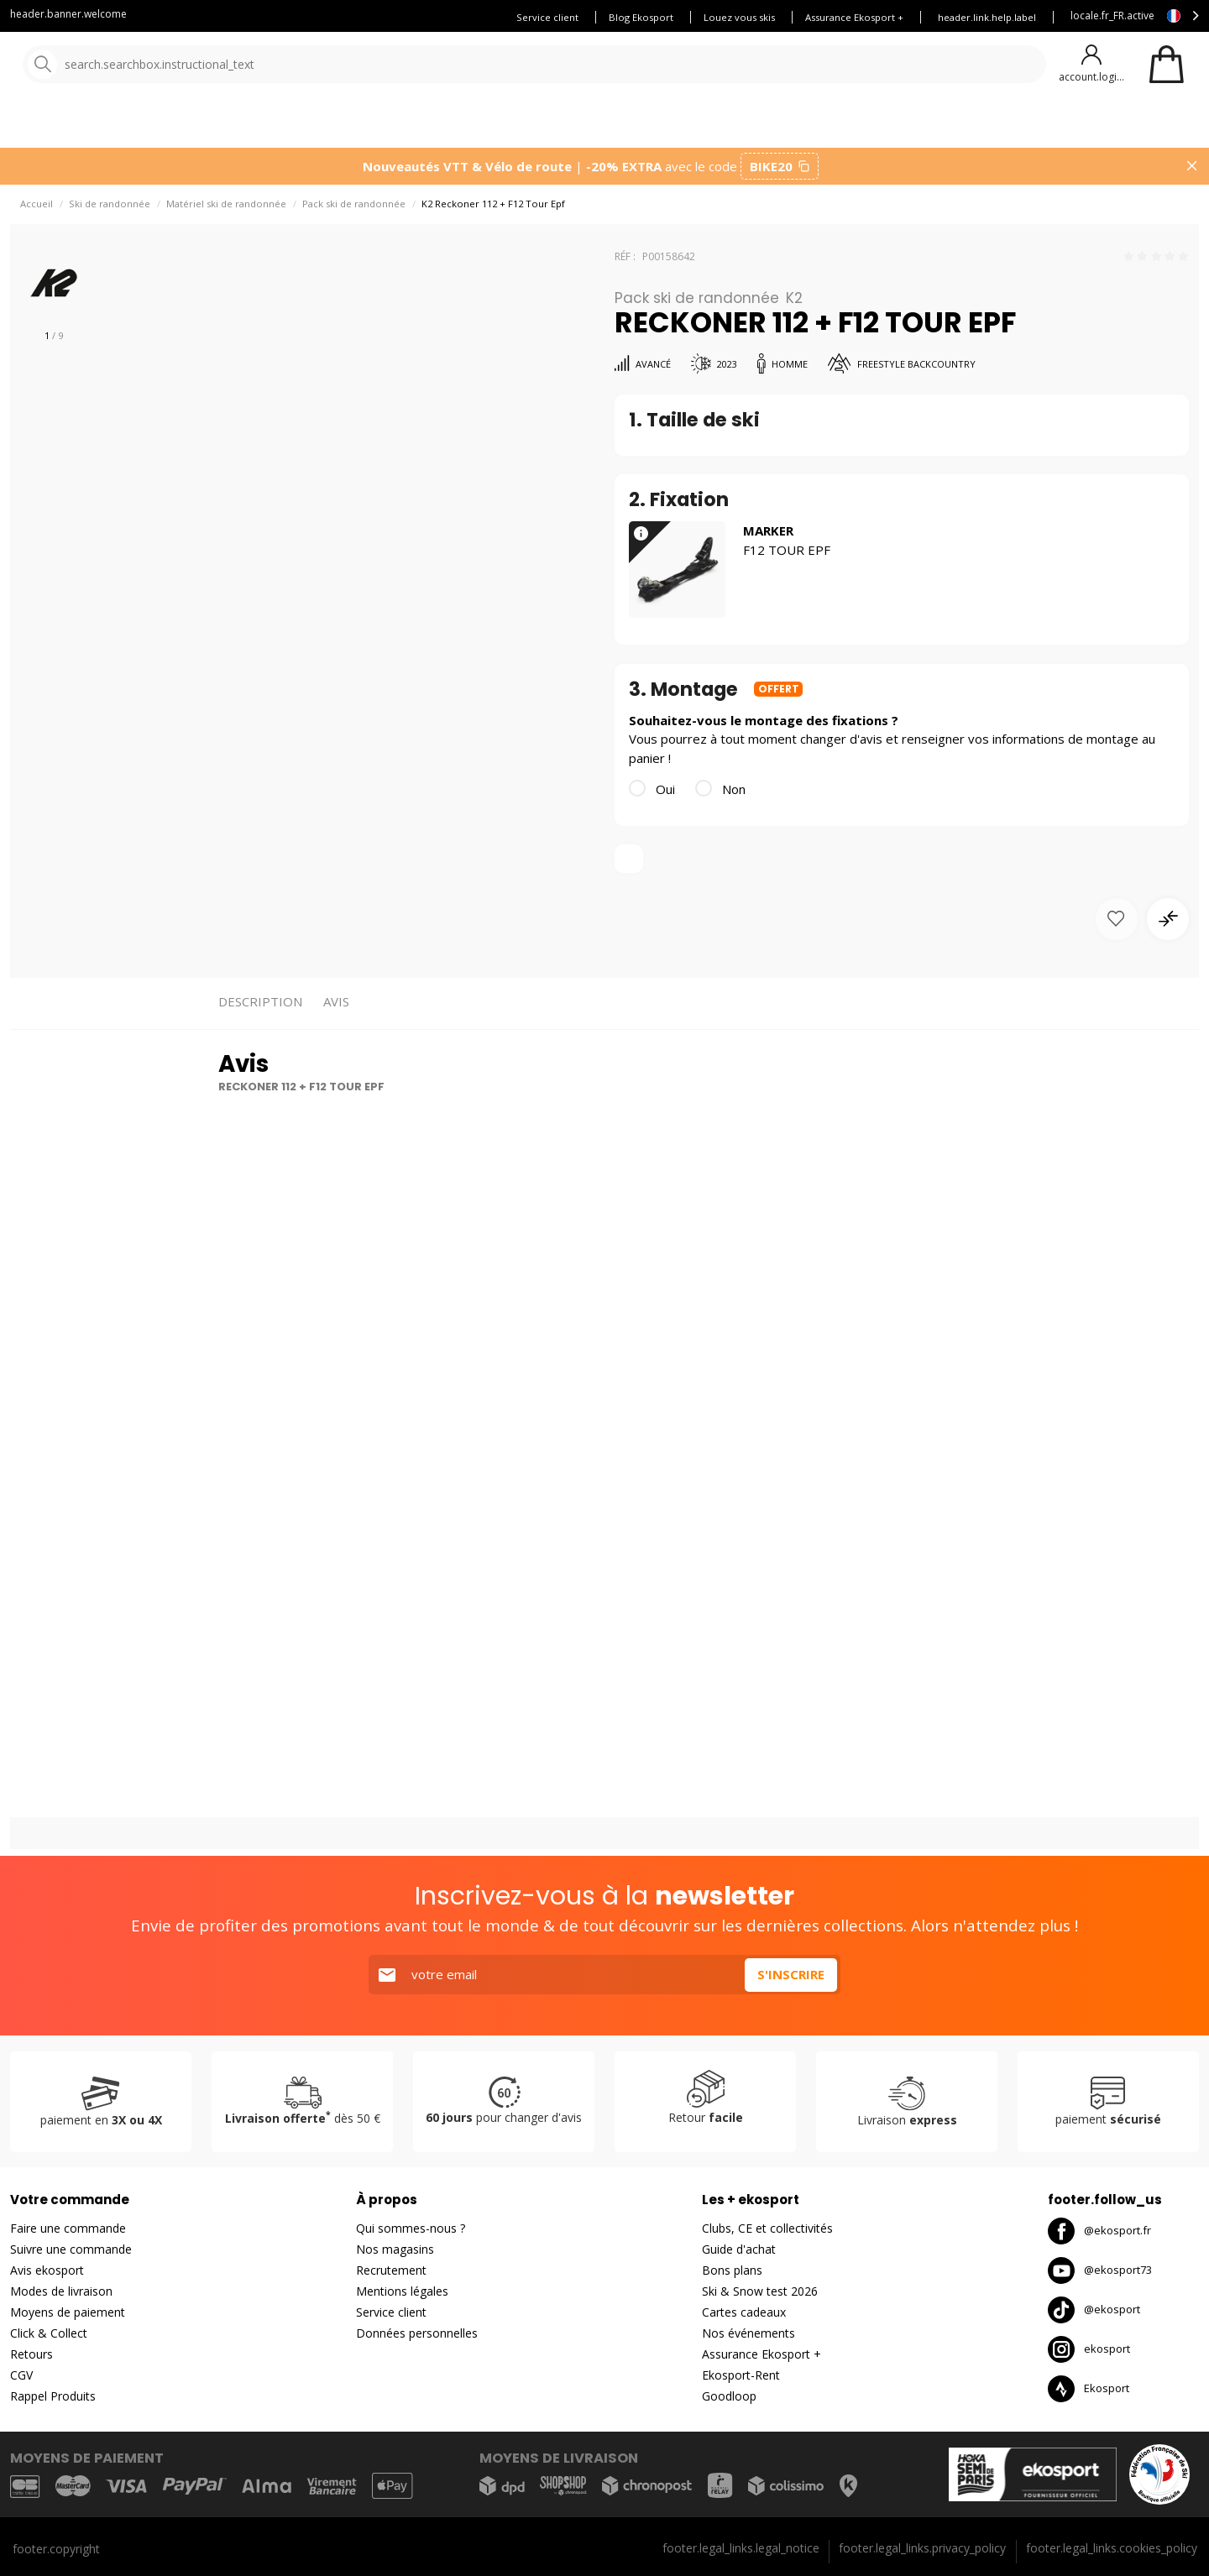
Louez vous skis (739, 17)
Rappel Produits (53, 2396)
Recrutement (391, 2270)
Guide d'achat (739, 2249)
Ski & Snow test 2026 (760, 2291)
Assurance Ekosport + (854, 17)
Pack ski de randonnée (354, 210)
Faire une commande (68, 2228)
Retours (31, 2354)
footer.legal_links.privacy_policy (922, 2548)
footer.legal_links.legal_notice (740, 2548)
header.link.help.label (987, 17)
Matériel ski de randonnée (226, 210)
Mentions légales (402, 2291)
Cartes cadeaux (744, 2312)
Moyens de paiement (67, 2312)
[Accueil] (98, 65)
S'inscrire (790, 1974)
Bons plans (739, 125)
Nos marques (520, 125)
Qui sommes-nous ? (410, 2228)
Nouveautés (625, 125)
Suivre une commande (71, 2249)
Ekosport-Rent (741, 2375)
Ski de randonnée (109, 210)
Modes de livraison (61, 2291)
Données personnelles (417, 2333)
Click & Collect (48, 2333)
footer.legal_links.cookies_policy (1111, 2548)
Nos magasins (395, 2249)
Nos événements (748, 2333)
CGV (21, 2375)
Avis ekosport (47, 2270)
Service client (547, 17)
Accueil (36, 210)
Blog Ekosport (641, 17)
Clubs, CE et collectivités (767, 2228)
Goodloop (729, 2396)
